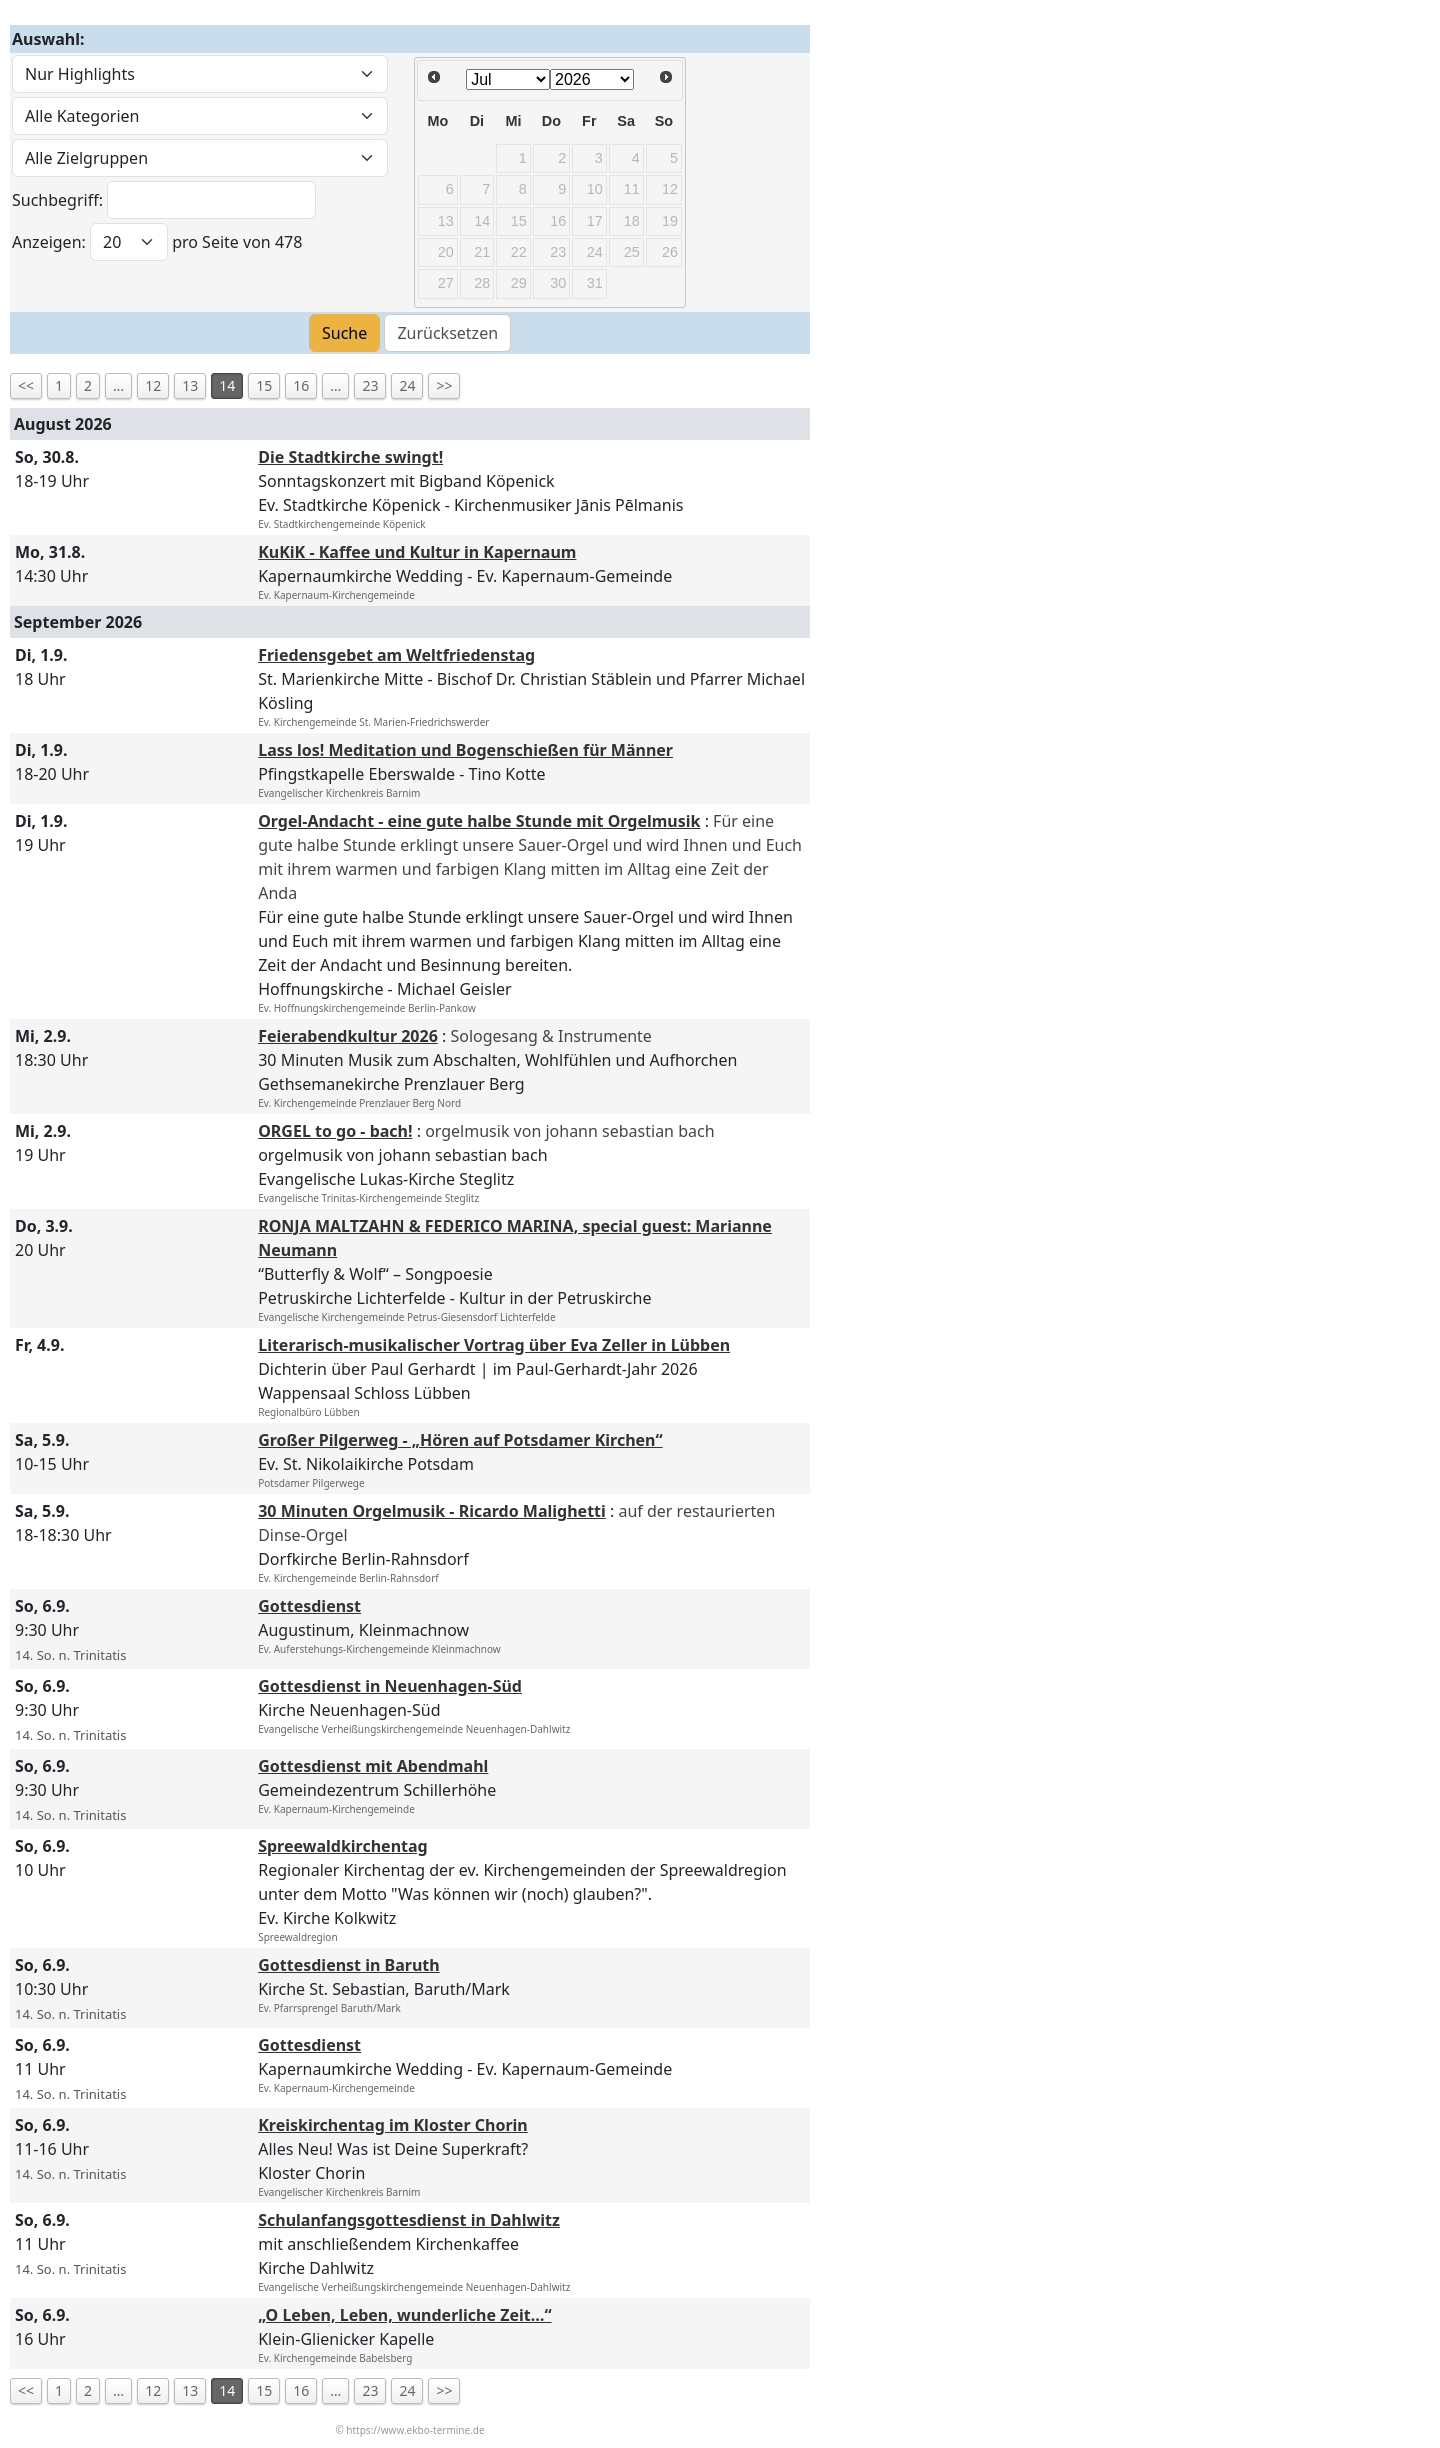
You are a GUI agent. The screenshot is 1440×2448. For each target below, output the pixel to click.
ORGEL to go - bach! (335, 1131)
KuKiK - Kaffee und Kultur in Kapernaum (417, 552)
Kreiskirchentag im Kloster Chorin (393, 2125)
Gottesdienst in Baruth (349, 1965)
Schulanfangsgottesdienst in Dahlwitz (409, 2220)
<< (26, 385)
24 (407, 385)
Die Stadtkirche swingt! (350, 457)
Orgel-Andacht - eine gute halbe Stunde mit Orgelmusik (479, 821)
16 (301, 385)
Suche (344, 333)
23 (370, 385)
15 (264, 385)
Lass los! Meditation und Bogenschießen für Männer (465, 750)
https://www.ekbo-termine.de (415, 2430)
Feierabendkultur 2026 (348, 1036)
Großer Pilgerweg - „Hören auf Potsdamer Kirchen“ (460, 1440)
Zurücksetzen (447, 333)
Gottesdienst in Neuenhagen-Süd (390, 1686)
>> (444, 385)
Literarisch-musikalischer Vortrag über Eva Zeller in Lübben (494, 1345)
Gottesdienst (309, 1606)
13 (190, 385)
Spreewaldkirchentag (343, 1846)
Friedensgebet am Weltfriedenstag (396, 655)
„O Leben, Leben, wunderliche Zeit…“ (404, 2315)
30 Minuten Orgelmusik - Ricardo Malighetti (432, 1511)
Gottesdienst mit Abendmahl (373, 1766)
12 (153, 385)
